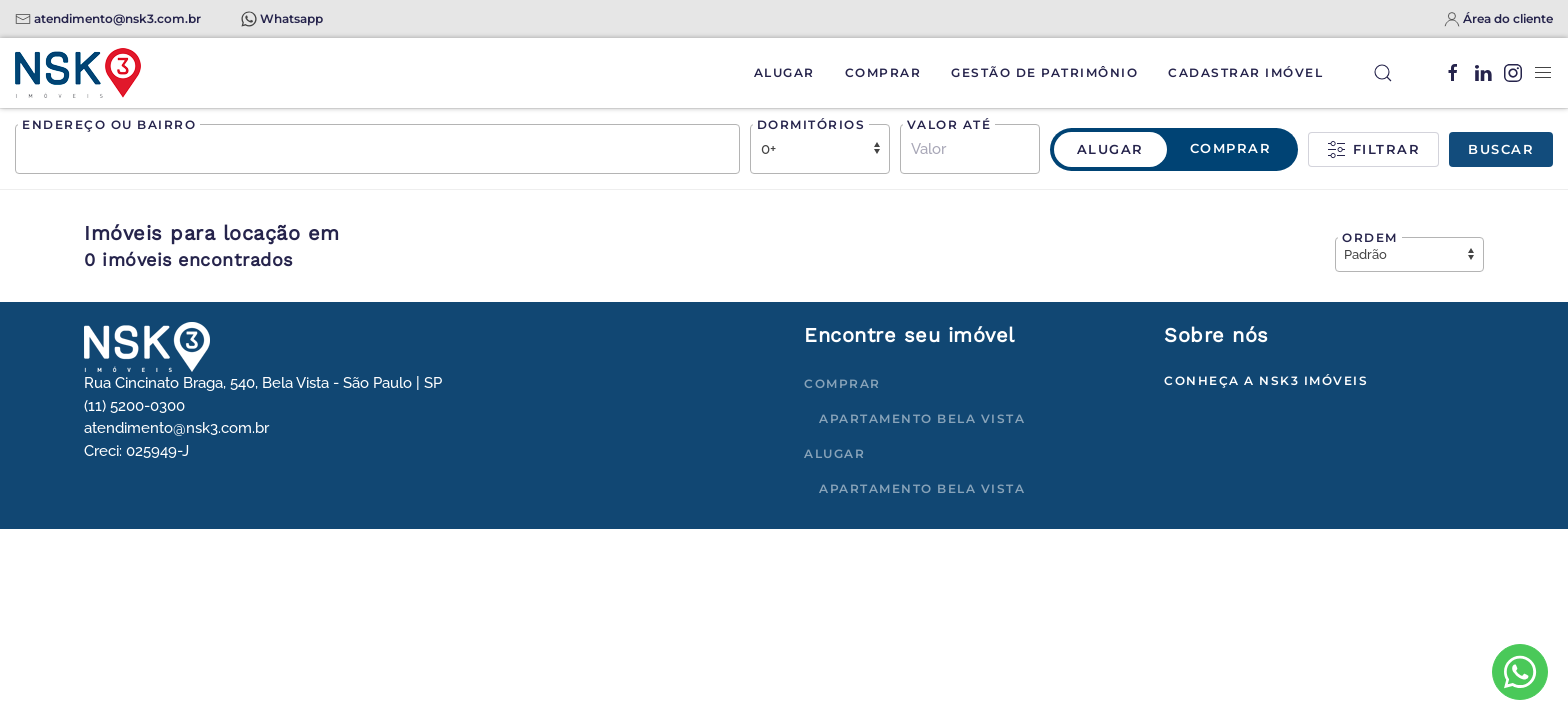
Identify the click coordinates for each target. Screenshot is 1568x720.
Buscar (1501, 149)
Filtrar (1373, 150)
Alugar (784, 72)
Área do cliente (1508, 18)
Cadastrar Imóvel (1245, 72)
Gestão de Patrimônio (1044, 72)
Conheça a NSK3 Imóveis (1266, 380)
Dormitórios (811, 124)
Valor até (949, 124)
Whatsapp (291, 18)
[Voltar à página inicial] (78, 73)
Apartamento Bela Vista (922, 418)
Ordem (1370, 237)
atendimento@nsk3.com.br (117, 18)
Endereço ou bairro (109, 124)
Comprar (883, 72)
